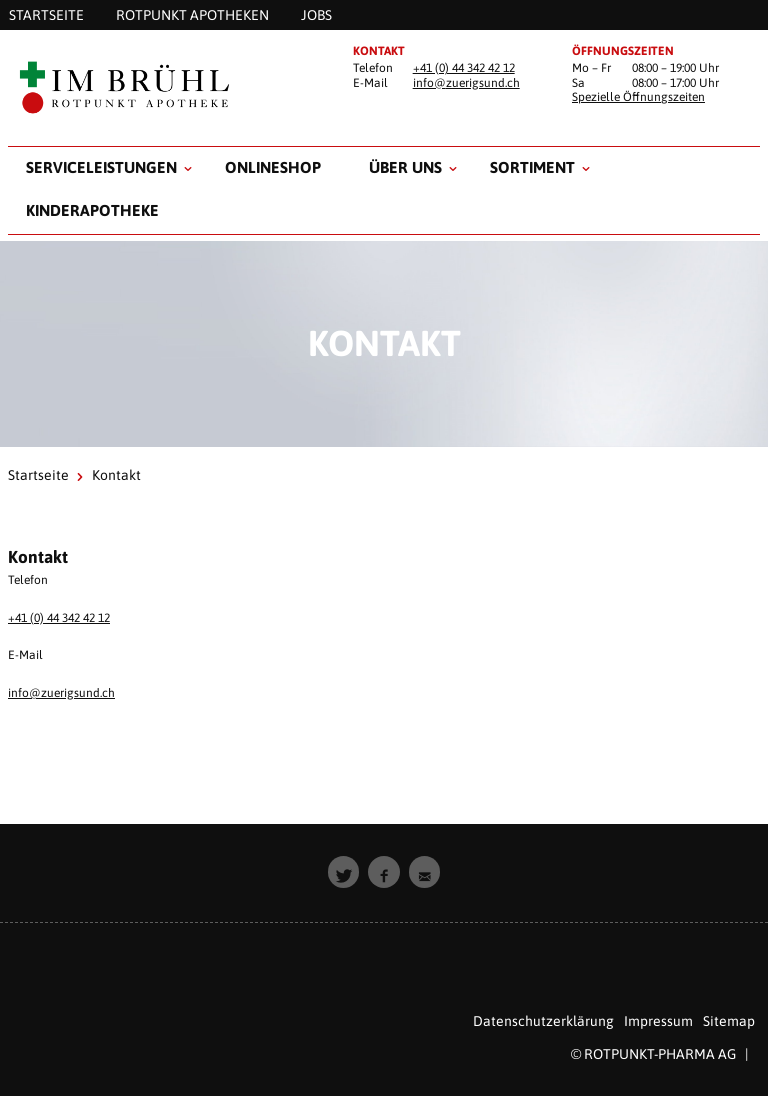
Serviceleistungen (101, 167)
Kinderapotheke (92, 210)
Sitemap (729, 1021)
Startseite (38, 475)
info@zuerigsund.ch (466, 83)
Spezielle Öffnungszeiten (638, 97)
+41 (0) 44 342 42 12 (464, 68)
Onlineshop (273, 167)
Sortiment (532, 167)
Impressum (658, 1021)
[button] (344, 872)
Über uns (405, 167)
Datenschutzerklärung (543, 1021)
